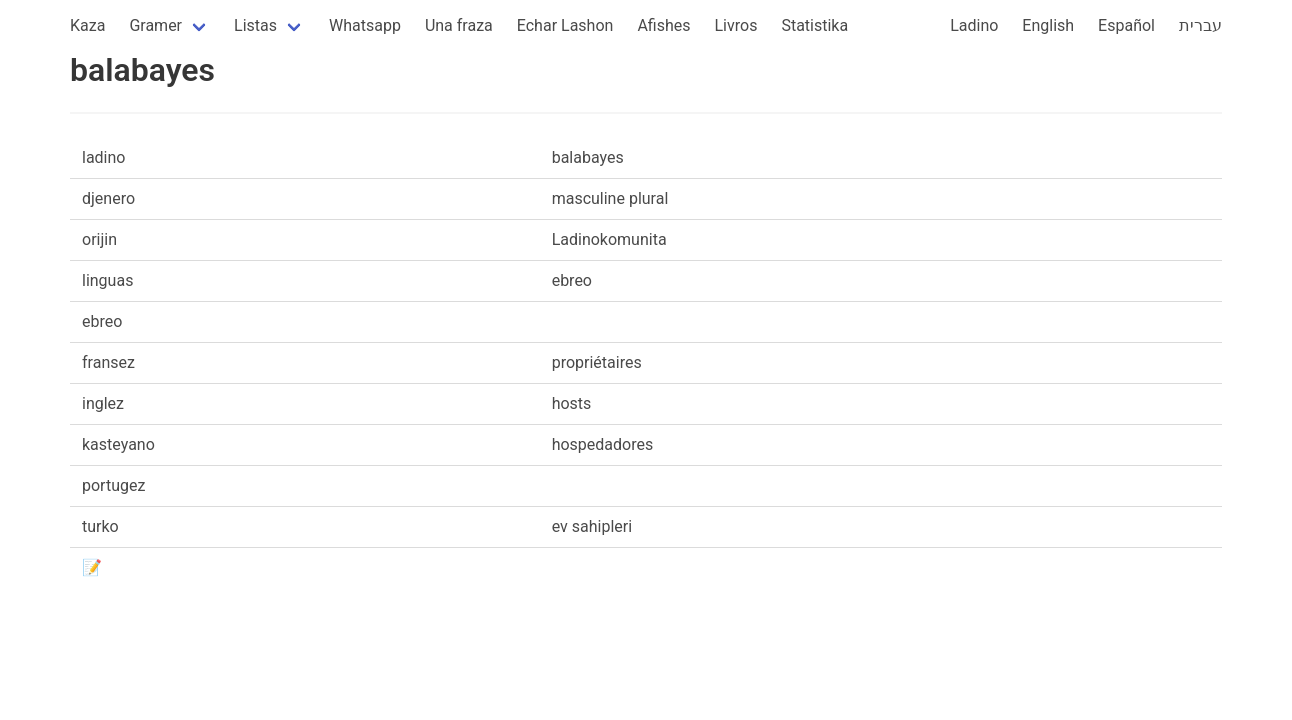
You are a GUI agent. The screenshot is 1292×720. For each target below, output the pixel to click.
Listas (255, 25)
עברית (1200, 25)
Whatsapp (365, 25)
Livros (736, 25)
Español (1126, 25)
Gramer (155, 25)
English (1048, 25)
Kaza (87, 25)
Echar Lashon (565, 25)
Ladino (974, 25)
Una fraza (459, 25)
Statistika (814, 25)
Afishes (663, 25)
